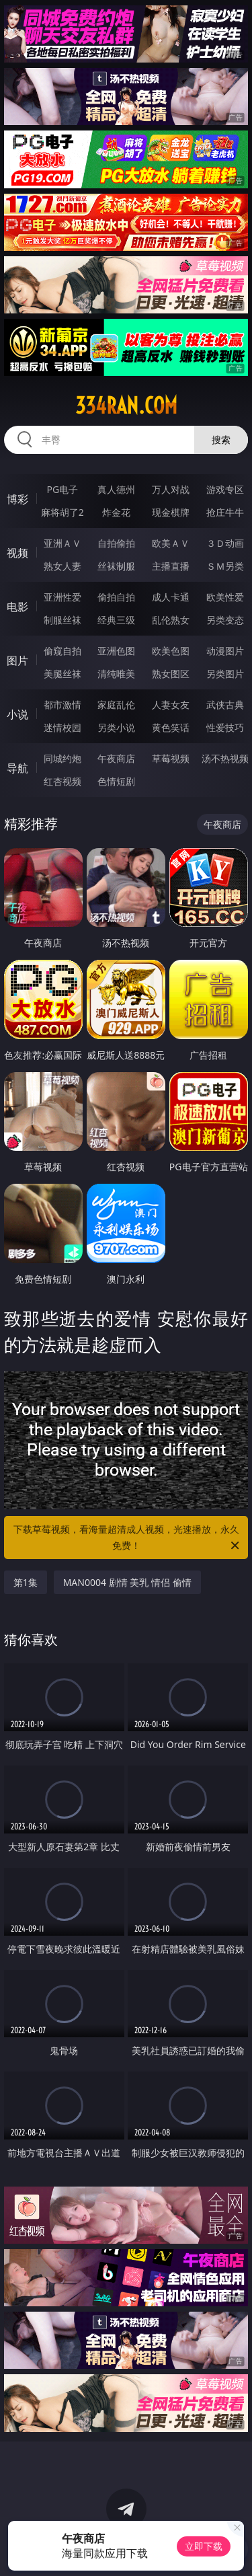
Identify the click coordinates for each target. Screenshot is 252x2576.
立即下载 (203, 2546)
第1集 (25, 1582)
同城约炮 (62, 758)
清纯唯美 (116, 673)
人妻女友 (171, 704)
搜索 (221, 439)
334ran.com (126, 405)
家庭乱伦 (116, 704)
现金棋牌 (171, 512)
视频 (17, 552)
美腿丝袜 (62, 673)
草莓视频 (171, 758)
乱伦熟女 (171, 619)
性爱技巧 (225, 727)
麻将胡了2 (62, 512)
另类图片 (225, 673)
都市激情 (62, 704)
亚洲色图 (116, 650)
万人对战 (171, 489)
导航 (17, 768)
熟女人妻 (62, 566)
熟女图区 (171, 673)
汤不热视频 (225, 758)
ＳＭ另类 (225, 566)
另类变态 (225, 619)
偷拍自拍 (116, 597)
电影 (17, 606)
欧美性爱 (225, 597)
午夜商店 (116, 758)
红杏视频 (62, 781)
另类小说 (116, 727)
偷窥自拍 (62, 650)
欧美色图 (171, 650)
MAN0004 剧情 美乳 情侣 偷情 (127, 1582)
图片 (17, 660)
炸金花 (116, 512)
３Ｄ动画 (225, 543)
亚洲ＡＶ (62, 543)
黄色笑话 (171, 727)
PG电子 (62, 489)
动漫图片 (225, 650)
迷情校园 (62, 727)
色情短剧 (116, 781)
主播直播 (171, 566)
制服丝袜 (62, 619)
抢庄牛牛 (225, 512)
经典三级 (116, 619)
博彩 (17, 499)
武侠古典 (225, 704)
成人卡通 (171, 597)
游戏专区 (225, 489)
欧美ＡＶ (171, 543)
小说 (17, 714)
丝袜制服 (116, 566)
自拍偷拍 (116, 543)
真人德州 (116, 489)
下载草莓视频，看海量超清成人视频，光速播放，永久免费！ (127, 1538)
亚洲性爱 (62, 597)
